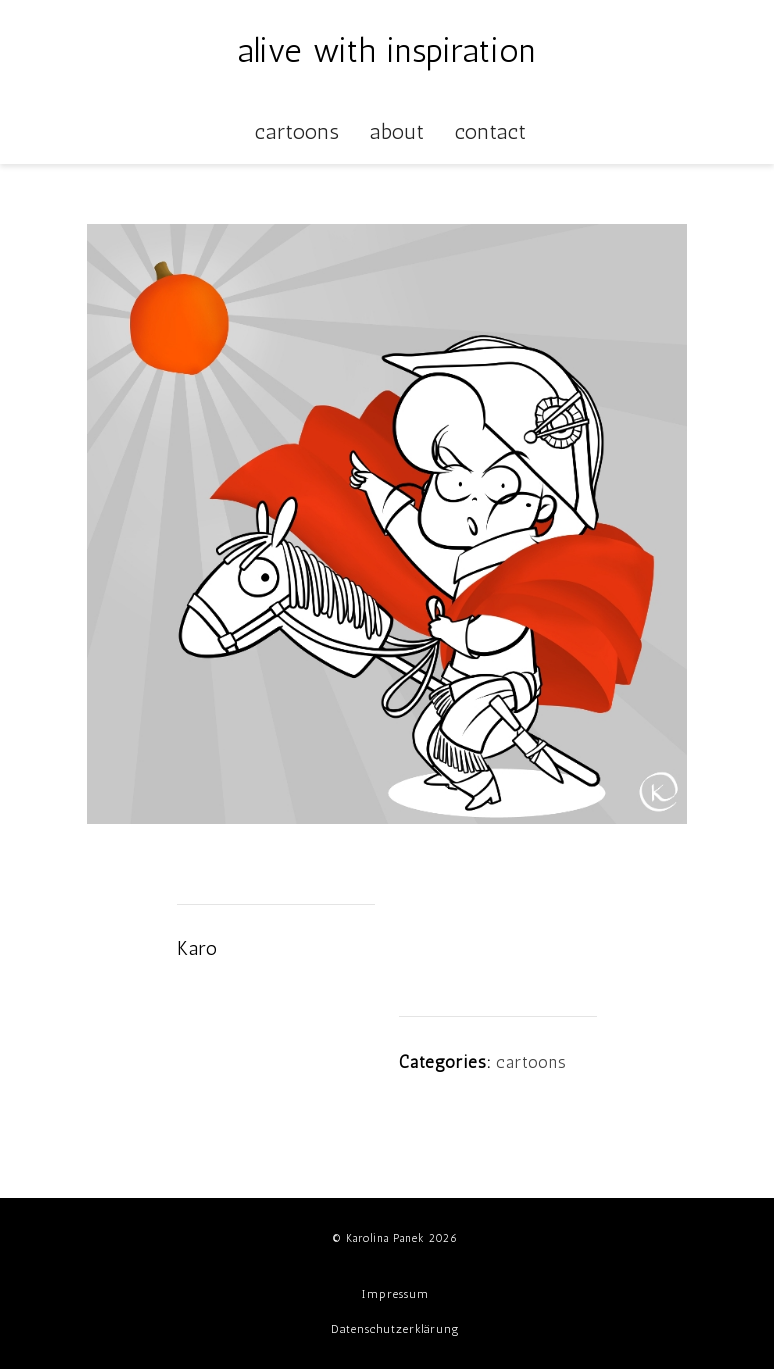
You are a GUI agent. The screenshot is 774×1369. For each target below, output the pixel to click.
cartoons (531, 1062)
